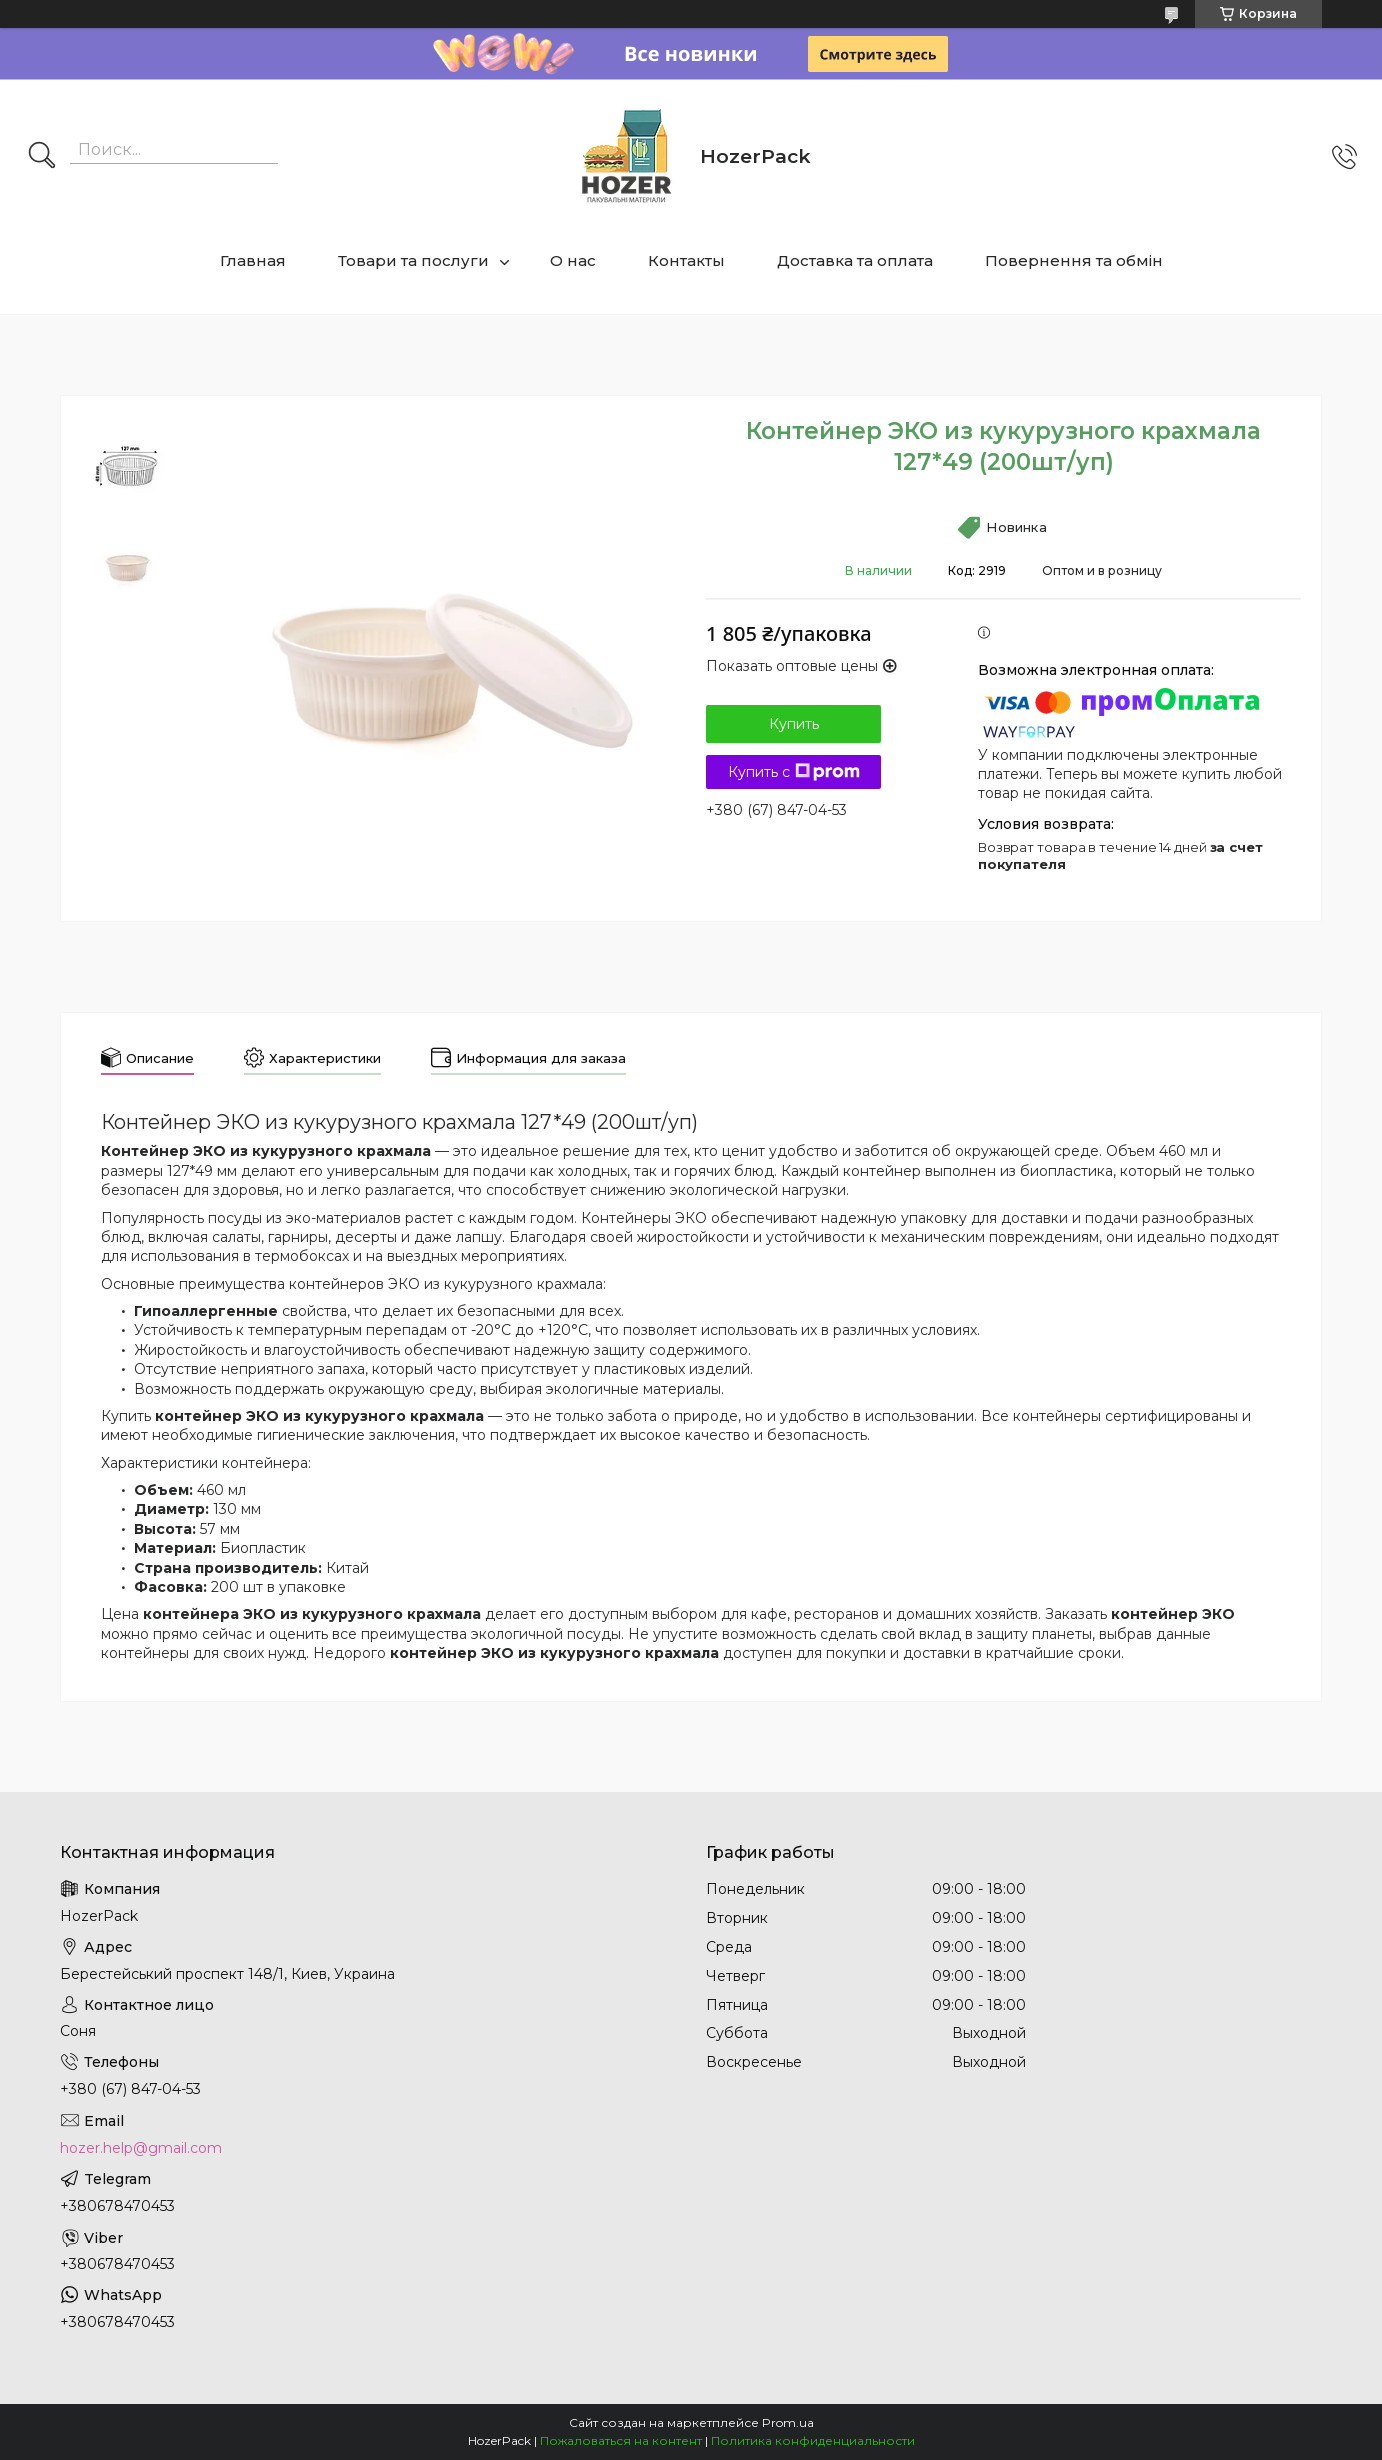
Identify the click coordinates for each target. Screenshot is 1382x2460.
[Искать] (42, 157)
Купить (794, 724)
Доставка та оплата (855, 260)
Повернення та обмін (1074, 260)
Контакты (686, 260)
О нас (573, 260)
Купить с (794, 772)
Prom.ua (788, 2422)
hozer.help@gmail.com (141, 2148)
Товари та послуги (413, 260)
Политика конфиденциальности (813, 2440)
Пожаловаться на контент (621, 2440)
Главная (253, 260)
